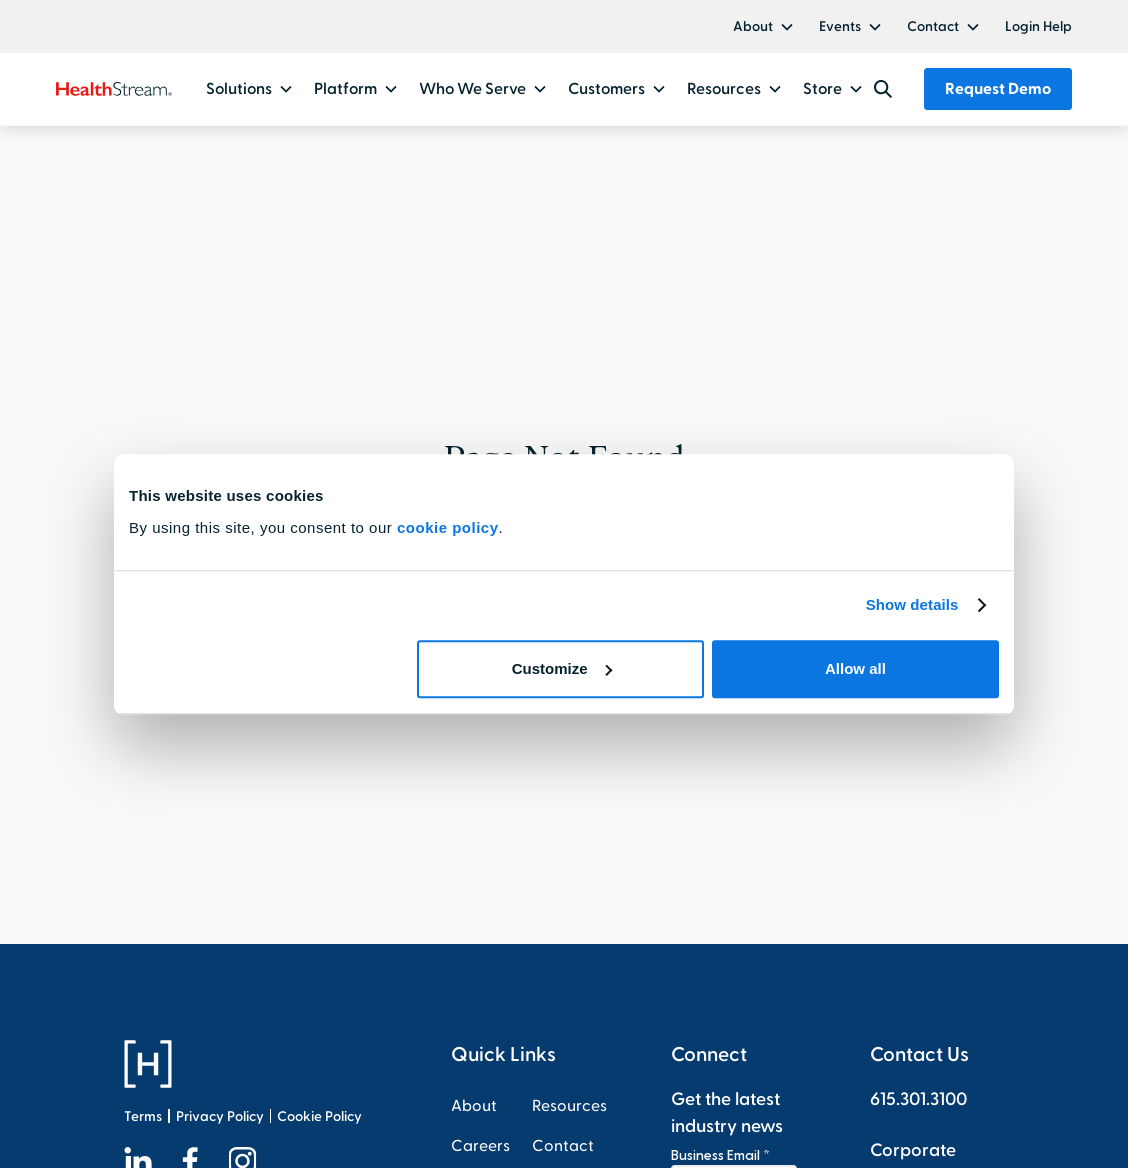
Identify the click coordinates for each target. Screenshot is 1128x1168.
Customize (562, 668)
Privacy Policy (220, 1116)
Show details (912, 604)
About (753, 26)
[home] (113, 89)
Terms (143, 1116)
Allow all (855, 668)
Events (840, 26)
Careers (480, 1146)
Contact (933, 26)
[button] (764, 26)
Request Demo (998, 89)
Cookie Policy (319, 1116)
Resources (569, 1106)
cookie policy (448, 527)
